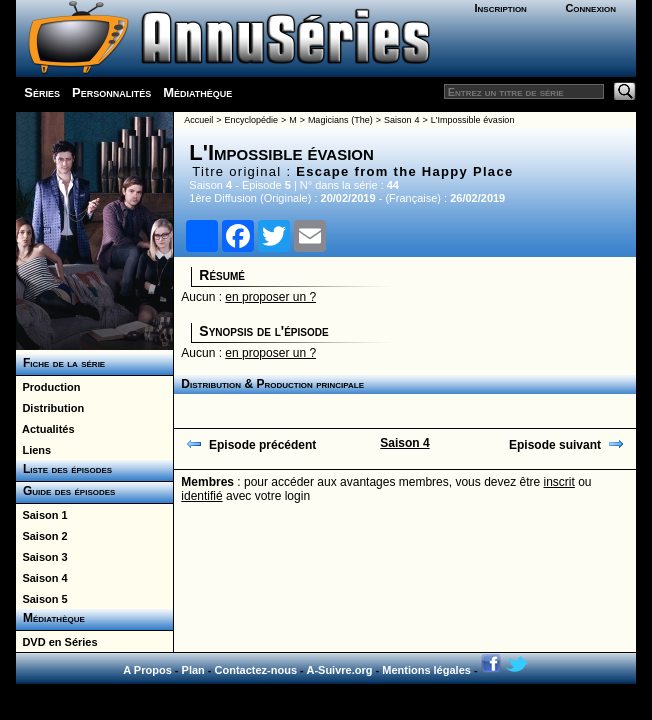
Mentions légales (426, 670)
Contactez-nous (256, 670)
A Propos (147, 670)
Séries (42, 92)
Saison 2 (41, 536)
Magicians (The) (340, 120)
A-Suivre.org (339, 670)
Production (48, 387)
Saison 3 (41, 557)
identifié (201, 496)
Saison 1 (41, 515)
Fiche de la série (60, 363)
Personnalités (111, 92)
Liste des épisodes (64, 469)
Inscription (500, 8)
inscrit (559, 482)
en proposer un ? (270, 297)
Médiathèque (197, 92)
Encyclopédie (251, 120)
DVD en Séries (56, 642)
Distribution (50, 408)
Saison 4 (41, 578)
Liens (33, 450)
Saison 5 (41, 599)
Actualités (45, 429)
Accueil (198, 120)
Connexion (590, 8)
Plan (193, 670)
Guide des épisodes (65, 491)
